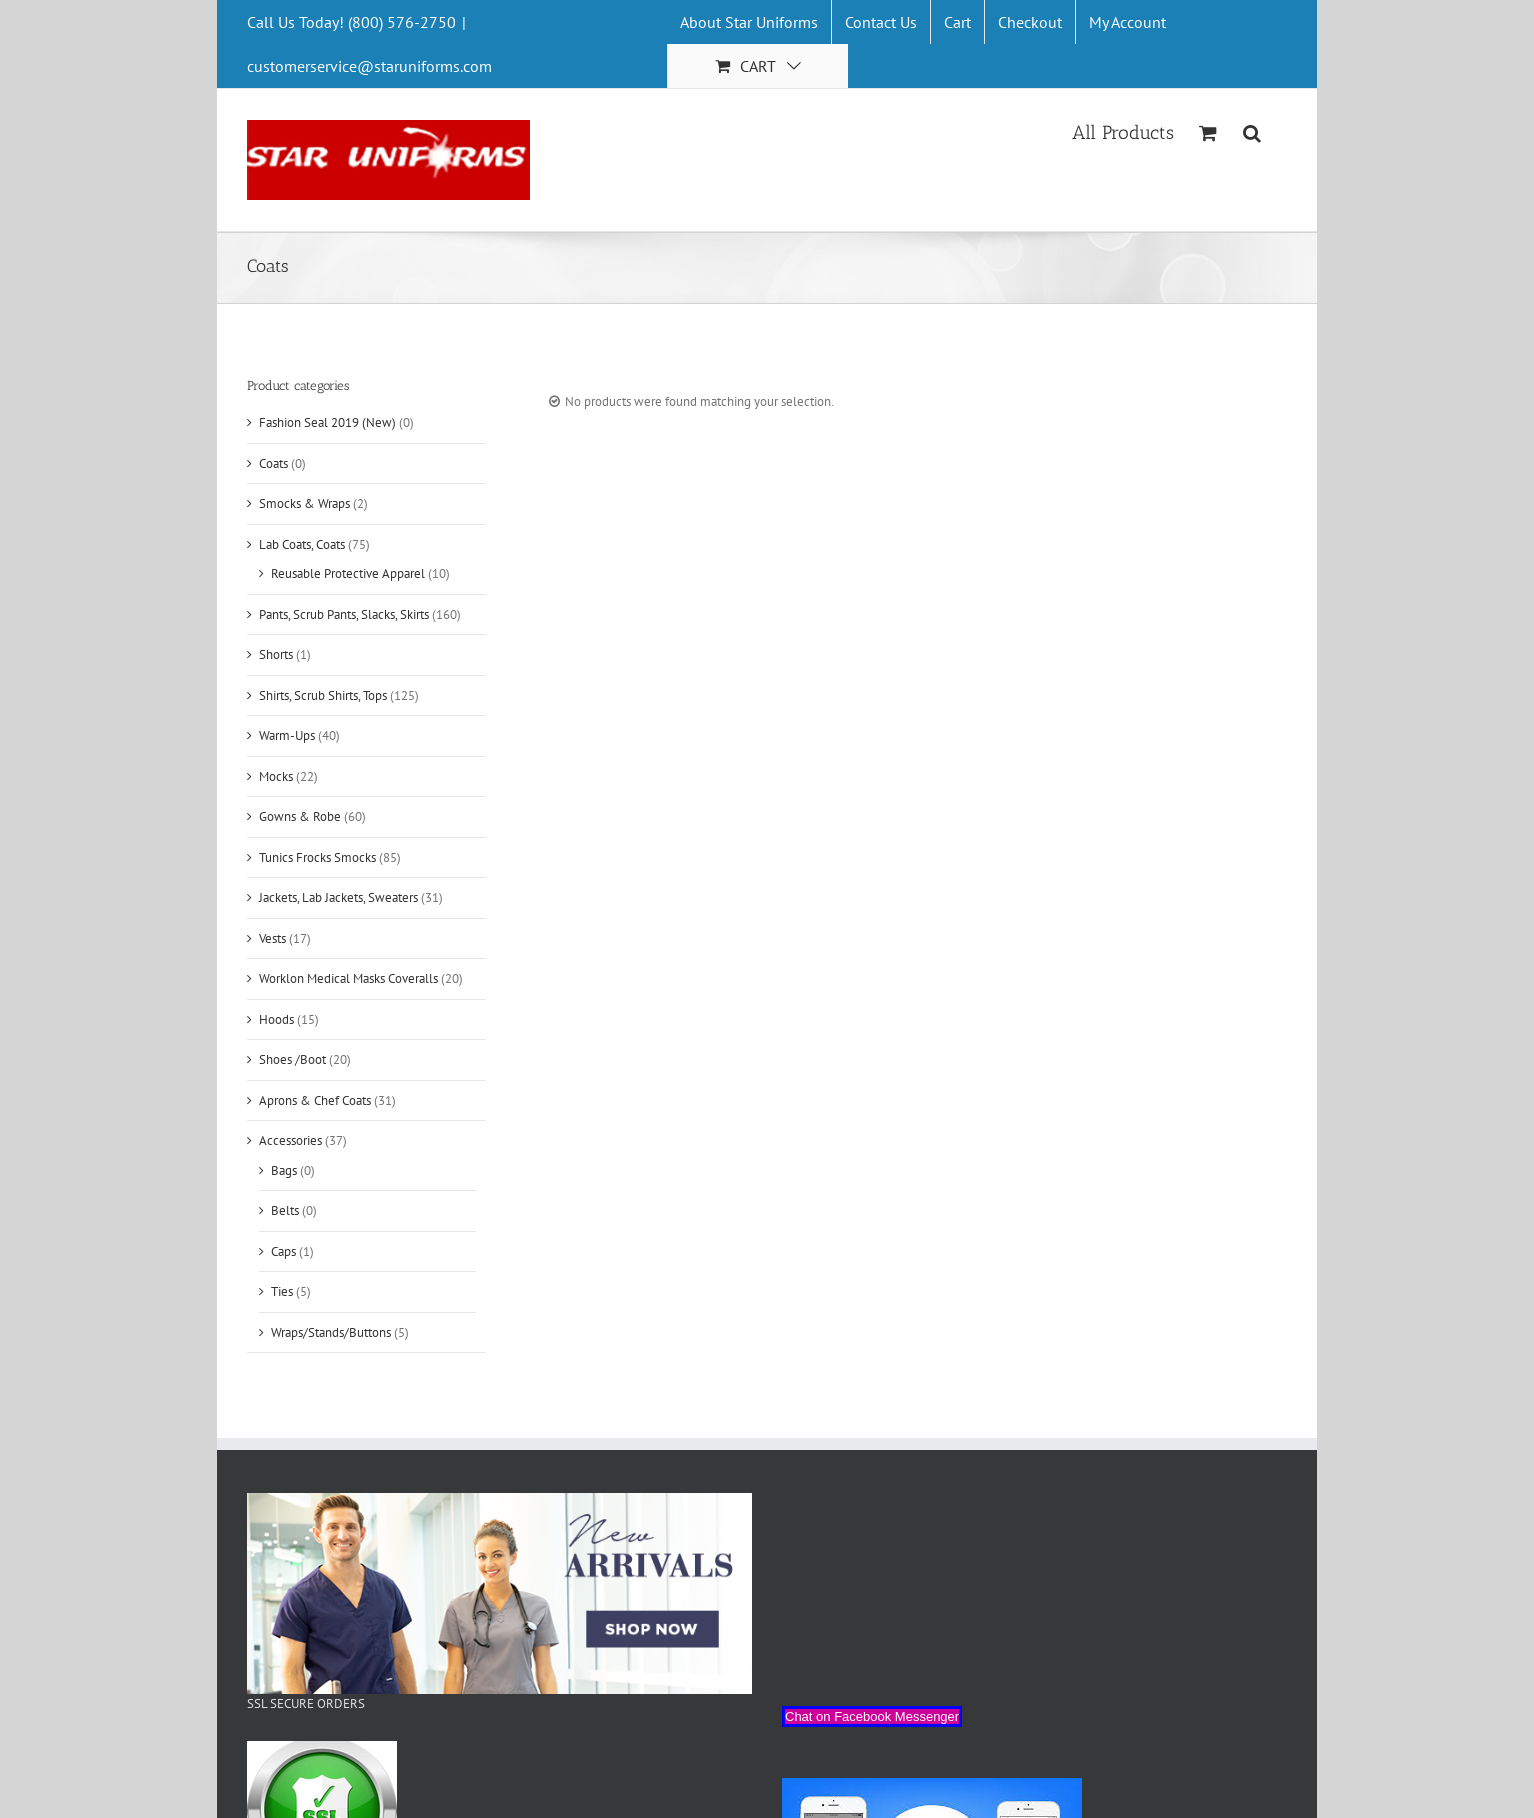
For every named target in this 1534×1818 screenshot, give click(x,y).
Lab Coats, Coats (302, 544)
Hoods (276, 1019)
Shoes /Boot (292, 1059)
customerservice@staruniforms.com (369, 66)
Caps (283, 1251)
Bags (284, 1170)
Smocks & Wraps (304, 503)
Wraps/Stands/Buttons (331, 1332)
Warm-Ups (287, 735)
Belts (285, 1210)
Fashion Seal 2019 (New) (327, 422)
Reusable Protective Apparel (348, 573)
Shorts (276, 654)
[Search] (1252, 131)
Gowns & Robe (300, 816)
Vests (272, 938)
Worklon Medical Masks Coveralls (348, 978)
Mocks (276, 776)
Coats (273, 463)
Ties (282, 1291)
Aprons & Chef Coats (315, 1100)
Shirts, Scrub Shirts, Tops (323, 695)
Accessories (290, 1140)
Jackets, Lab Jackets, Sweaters (338, 897)
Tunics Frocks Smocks (317, 857)
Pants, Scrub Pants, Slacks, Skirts (344, 614)
